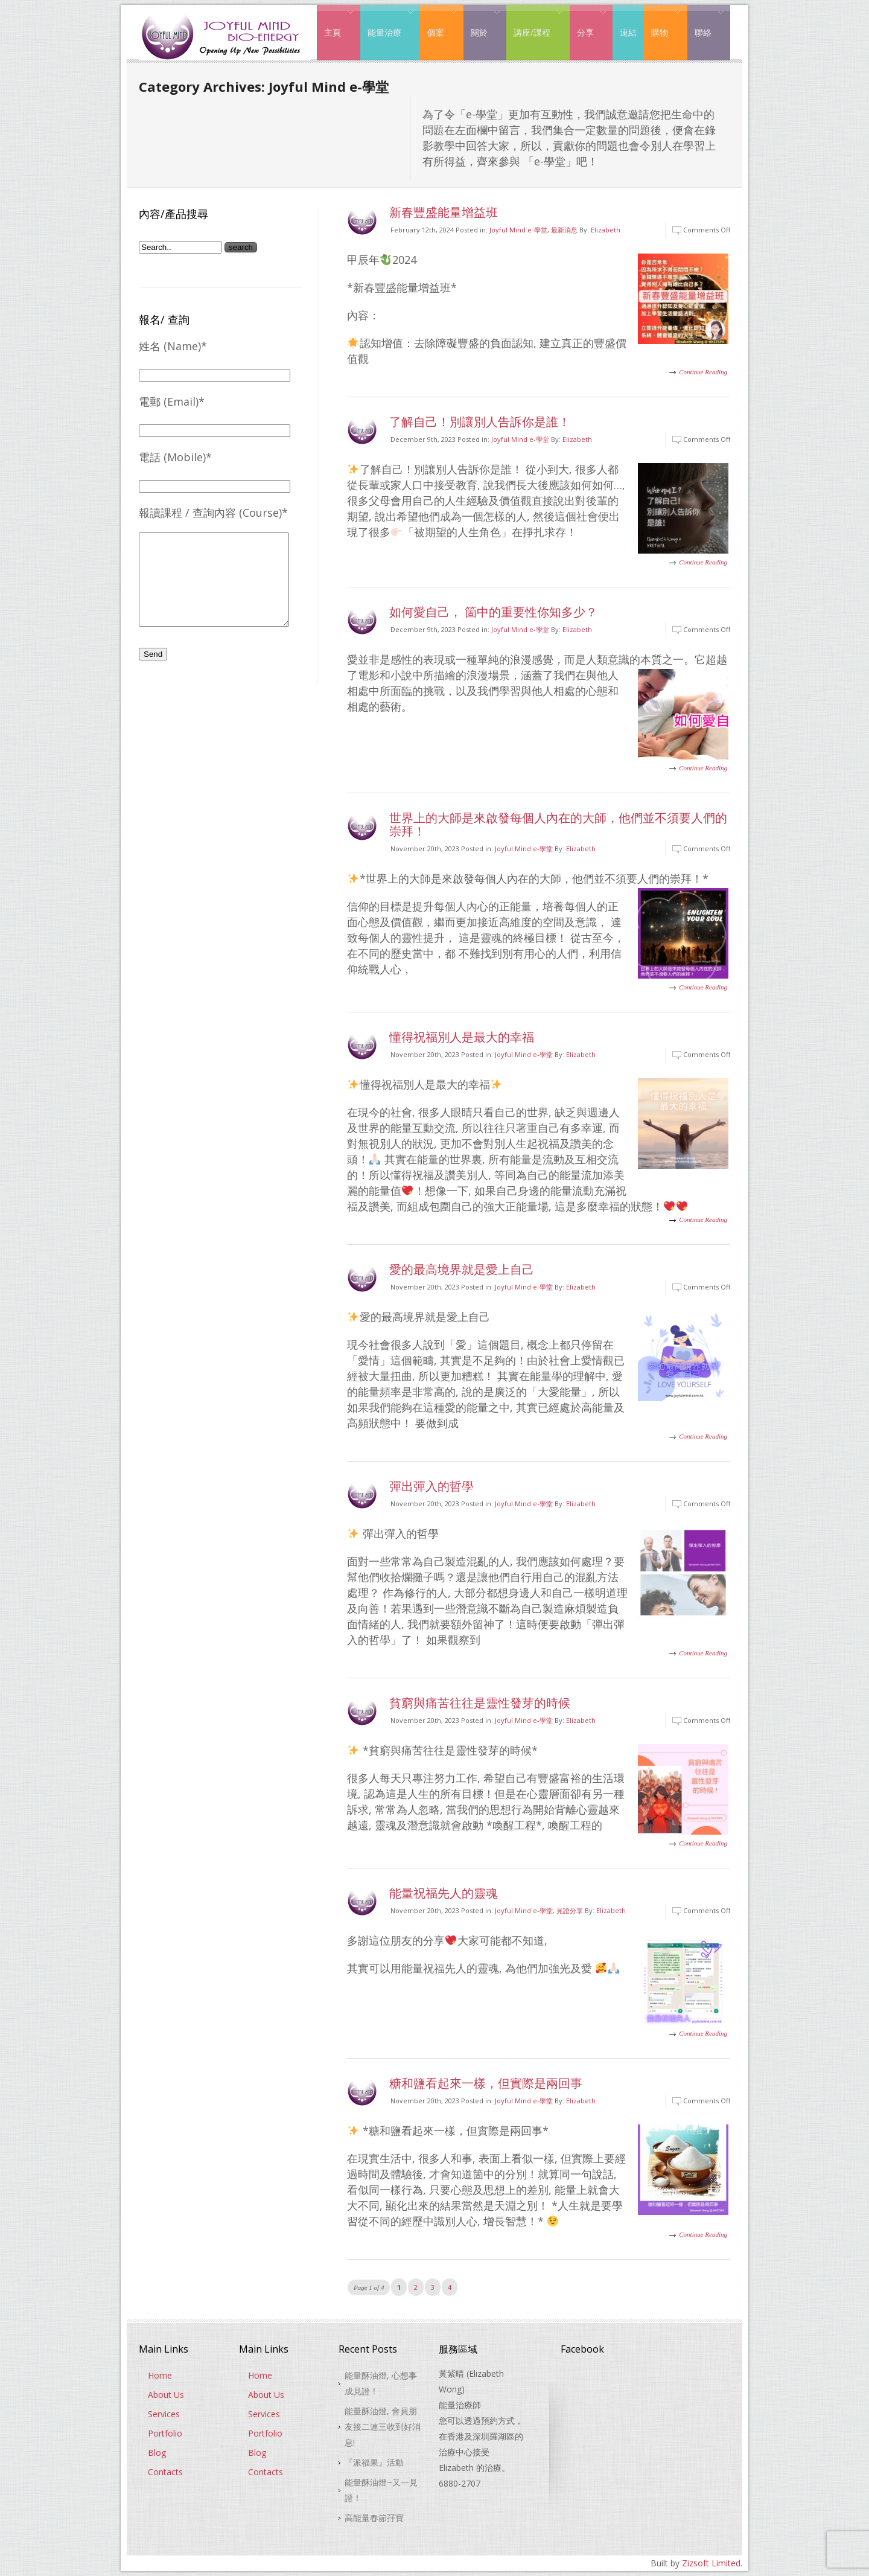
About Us (166, 2394)
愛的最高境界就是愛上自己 (461, 1269)
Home (160, 2375)
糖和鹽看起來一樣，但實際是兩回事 (485, 2083)
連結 (628, 32)
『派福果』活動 (374, 2462)
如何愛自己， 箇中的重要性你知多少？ (493, 612)
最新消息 (564, 229)
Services (164, 2414)
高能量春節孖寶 (374, 2517)
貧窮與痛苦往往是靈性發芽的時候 (479, 1703)
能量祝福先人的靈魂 (443, 1893)
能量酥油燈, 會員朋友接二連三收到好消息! (383, 2426)
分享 (588, 23)
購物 (662, 23)
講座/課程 (534, 23)
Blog (157, 2452)
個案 (438, 23)
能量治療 (387, 23)
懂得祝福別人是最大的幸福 (461, 1037)
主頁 (335, 23)
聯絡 (705, 23)
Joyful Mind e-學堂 (518, 229)
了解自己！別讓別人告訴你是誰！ (479, 422)
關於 (481, 23)
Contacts (165, 2472)
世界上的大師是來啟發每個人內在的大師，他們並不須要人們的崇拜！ (558, 824)
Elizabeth (605, 229)
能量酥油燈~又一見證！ (381, 2490)
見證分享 (569, 1910)
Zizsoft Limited (711, 2563)
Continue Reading (703, 372)
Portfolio (165, 2433)
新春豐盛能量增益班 (443, 212)
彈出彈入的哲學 (431, 1486)
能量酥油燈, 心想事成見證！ (381, 2383)
